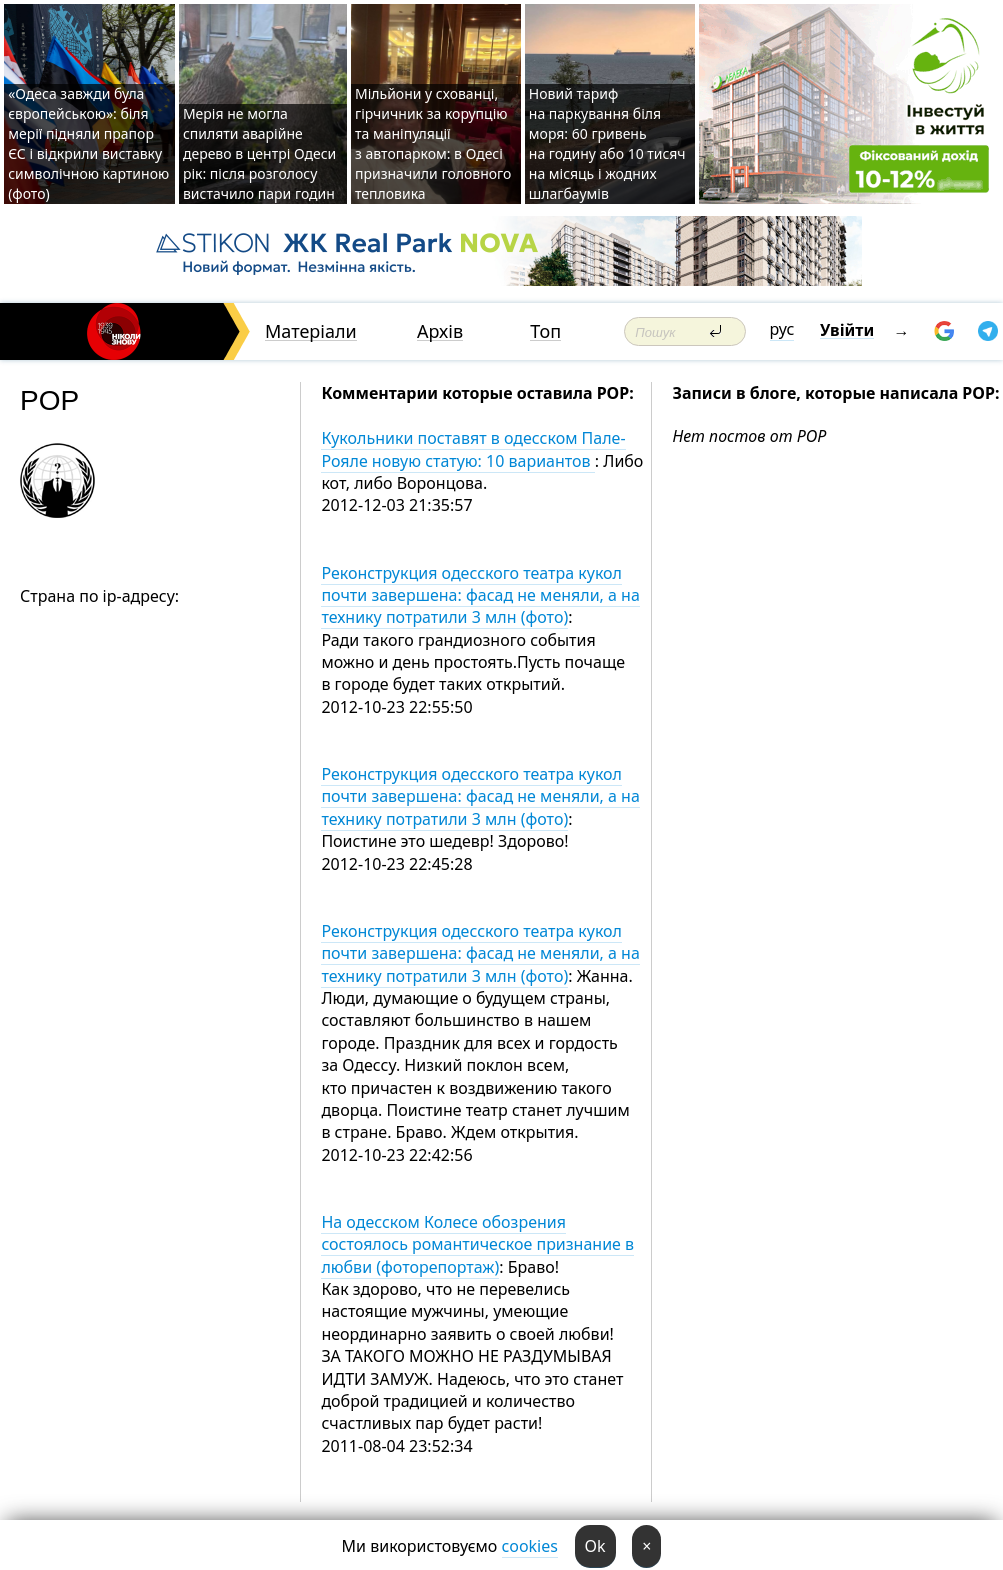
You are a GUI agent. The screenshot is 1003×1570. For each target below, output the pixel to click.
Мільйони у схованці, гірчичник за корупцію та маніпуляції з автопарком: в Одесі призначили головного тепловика (433, 143)
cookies (530, 1546)
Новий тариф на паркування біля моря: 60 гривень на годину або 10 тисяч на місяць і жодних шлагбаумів (607, 143)
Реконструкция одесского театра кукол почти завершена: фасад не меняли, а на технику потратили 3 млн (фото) (480, 595)
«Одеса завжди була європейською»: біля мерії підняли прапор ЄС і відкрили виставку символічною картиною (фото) (88, 143)
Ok (595, 1546)
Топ (545, 331)
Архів (440, 331)
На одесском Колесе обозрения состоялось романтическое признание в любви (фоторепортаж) (477, 1244)
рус (782, 329)
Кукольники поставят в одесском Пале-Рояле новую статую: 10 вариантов (473, 449)
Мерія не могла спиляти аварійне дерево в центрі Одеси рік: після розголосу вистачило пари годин (259, 153)
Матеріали (311, 331)
